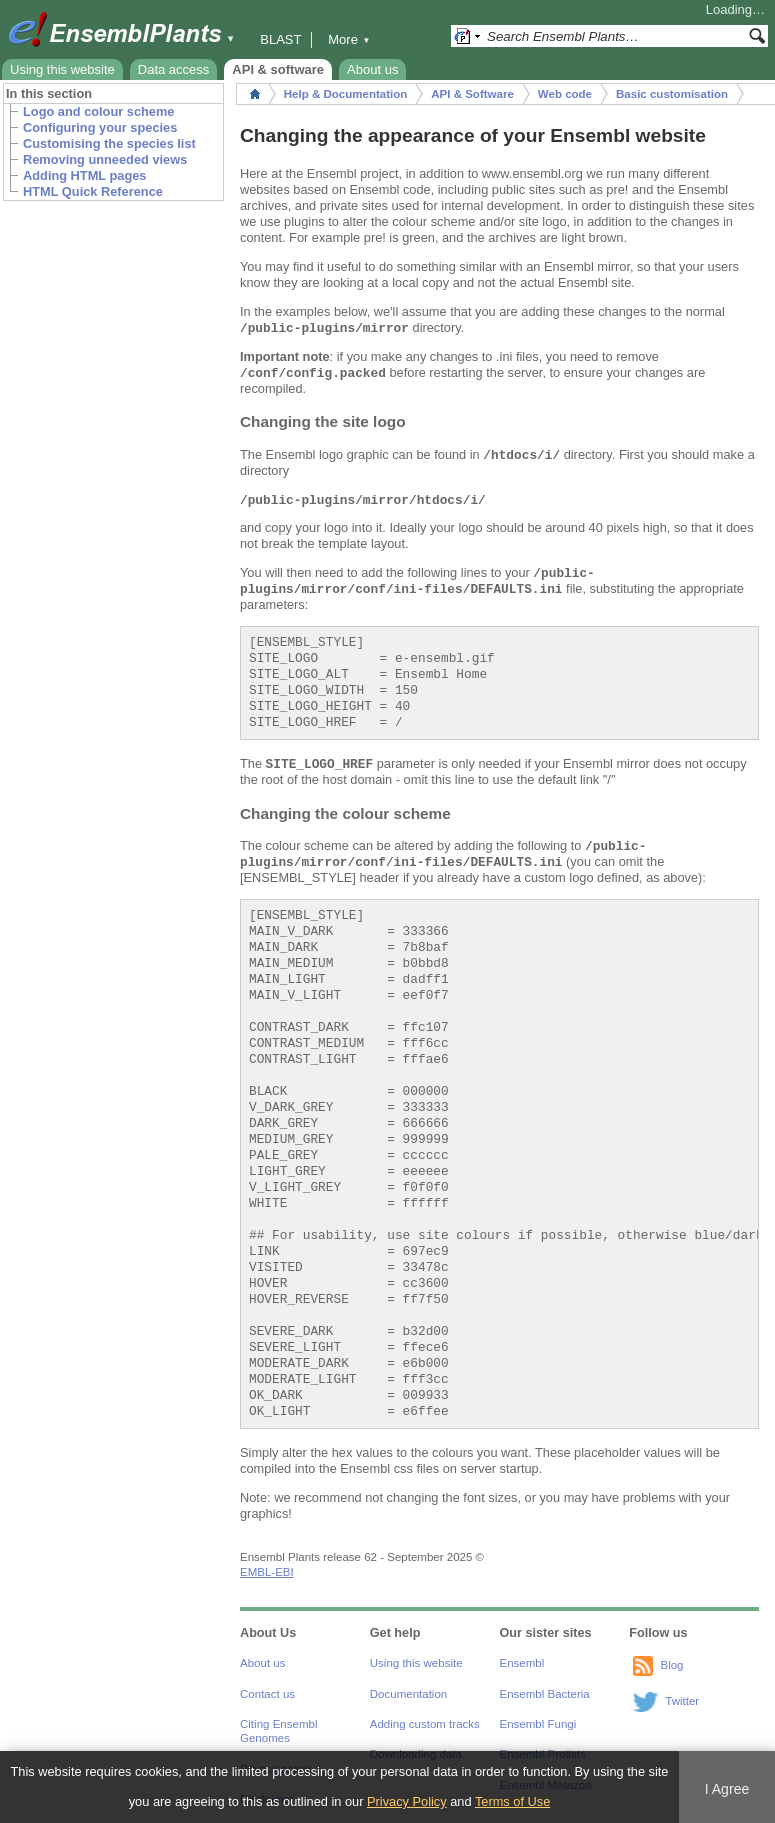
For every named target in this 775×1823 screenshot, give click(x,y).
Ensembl (522, 1663)
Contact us (267, 1694)
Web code (565, 94)
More (349, 39)
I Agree (727, 1789)
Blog (671, 1665)
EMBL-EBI (267, 1572)
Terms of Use (512, 1801)
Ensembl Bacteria (545, 1694)
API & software (278, 69)
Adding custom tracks (425, 1724)
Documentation (408, 1694)
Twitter (682, 1701)
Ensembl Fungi (538, 1724)
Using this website (62, 69)
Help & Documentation (345, 94)
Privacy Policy (407, 1801)
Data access (174, 69)
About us (372, 69)
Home (255, 94)
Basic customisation (672, 94)
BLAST (280, 39)
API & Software (472, 94)
